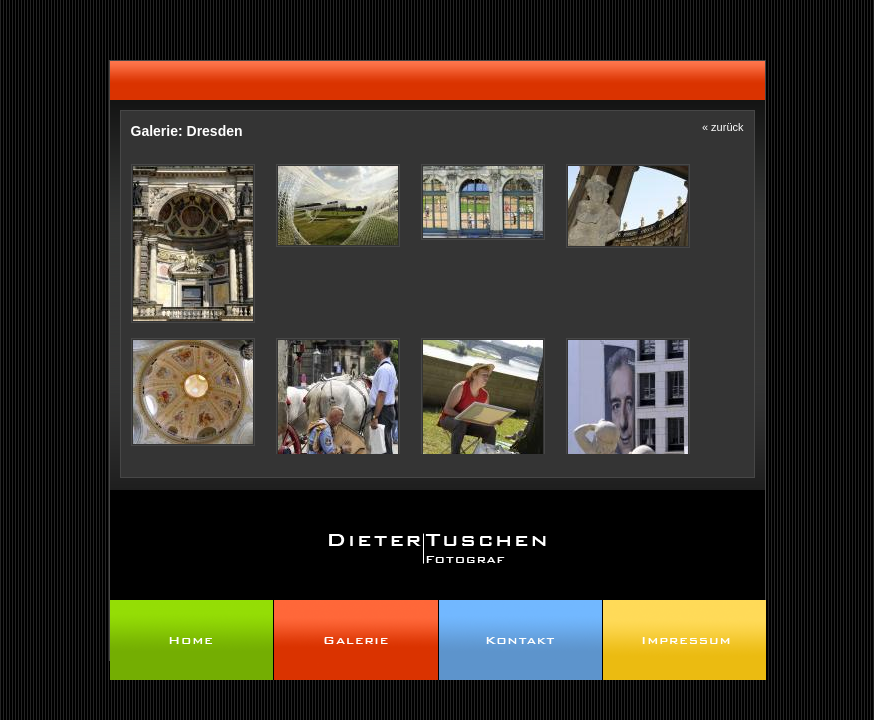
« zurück (723, 127)
